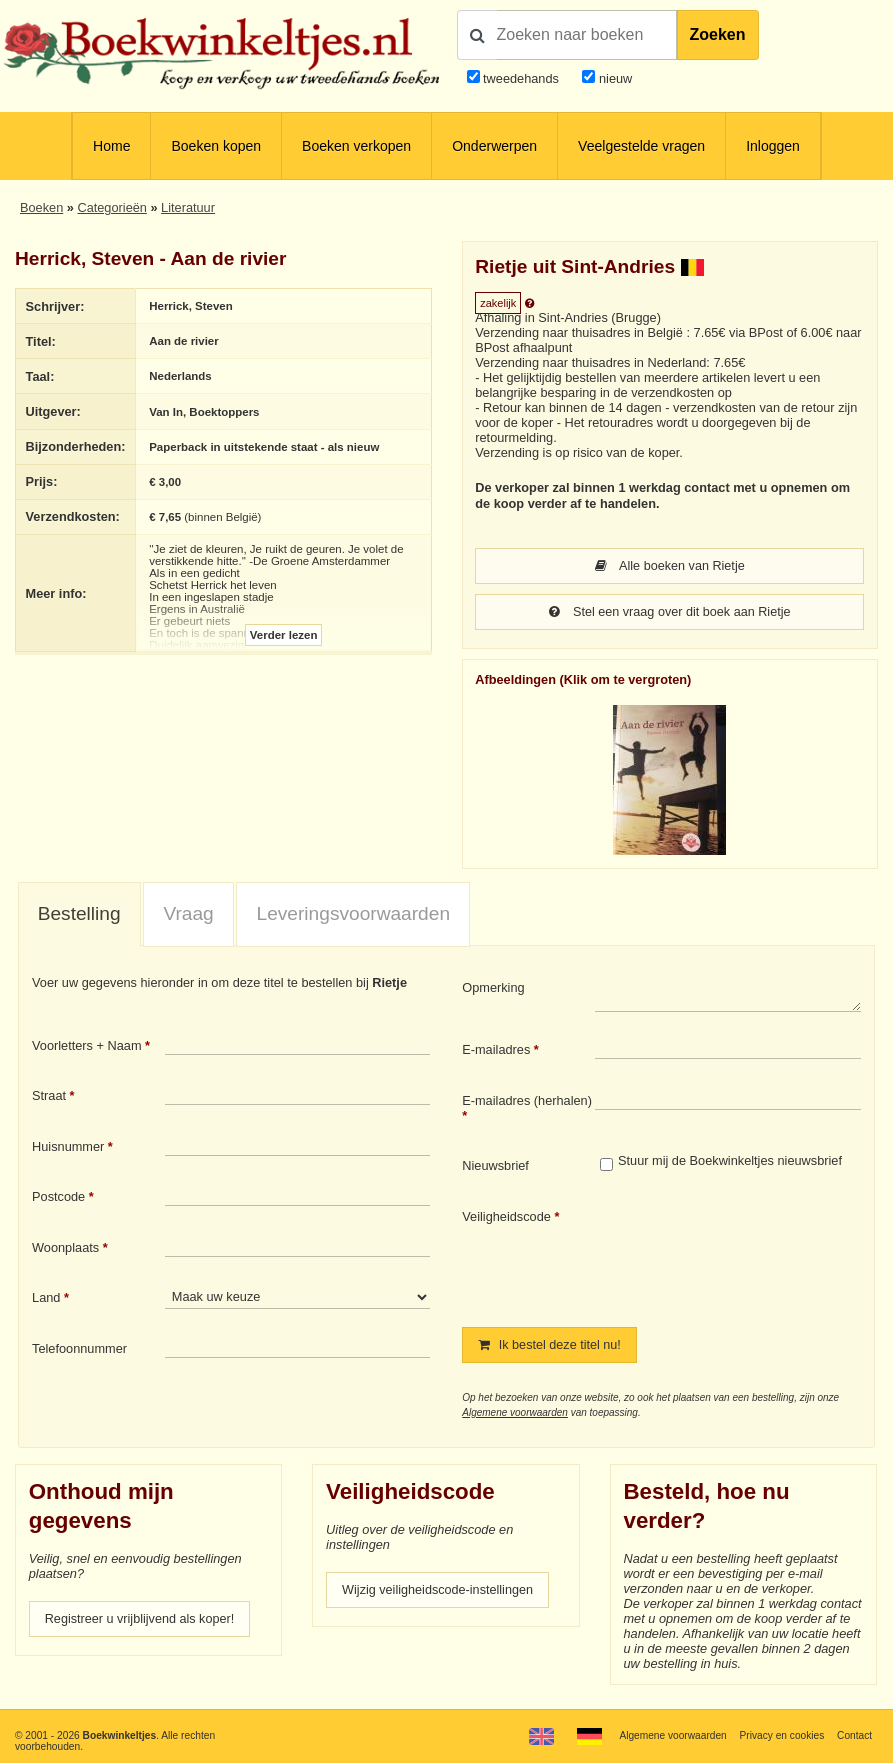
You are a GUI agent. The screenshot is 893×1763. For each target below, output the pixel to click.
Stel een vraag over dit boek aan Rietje (670, 613)
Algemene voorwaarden (515, 1415)
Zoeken (718, 34)
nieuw (613, 78)
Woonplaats (65, 1249)
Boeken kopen (216, 146)
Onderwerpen (494, 146)
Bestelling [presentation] (79, 915)
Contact (854, 1735)
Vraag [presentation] (188, 915)
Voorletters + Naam (87, 1047)
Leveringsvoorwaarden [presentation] (354, 915)
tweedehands (521, 78)
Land (46, 1299)
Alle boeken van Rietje (669, 566)
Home (111, 146)
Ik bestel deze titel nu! (550, 1347)
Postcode (58, 1198)
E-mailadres (496, 1051)
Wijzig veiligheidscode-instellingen (438, 1593)
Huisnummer (68, 1148)
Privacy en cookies (781, 1735)
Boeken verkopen (356, 146)
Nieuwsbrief (495, 1167)
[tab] (79, 917)
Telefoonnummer (79, 1350)
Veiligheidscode (506, 1218)
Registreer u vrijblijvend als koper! (140, 1622)
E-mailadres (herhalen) (527, 1102)
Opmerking (493, 989)
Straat (49, 1097)
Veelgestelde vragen (641, 146)
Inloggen (773, 146)
